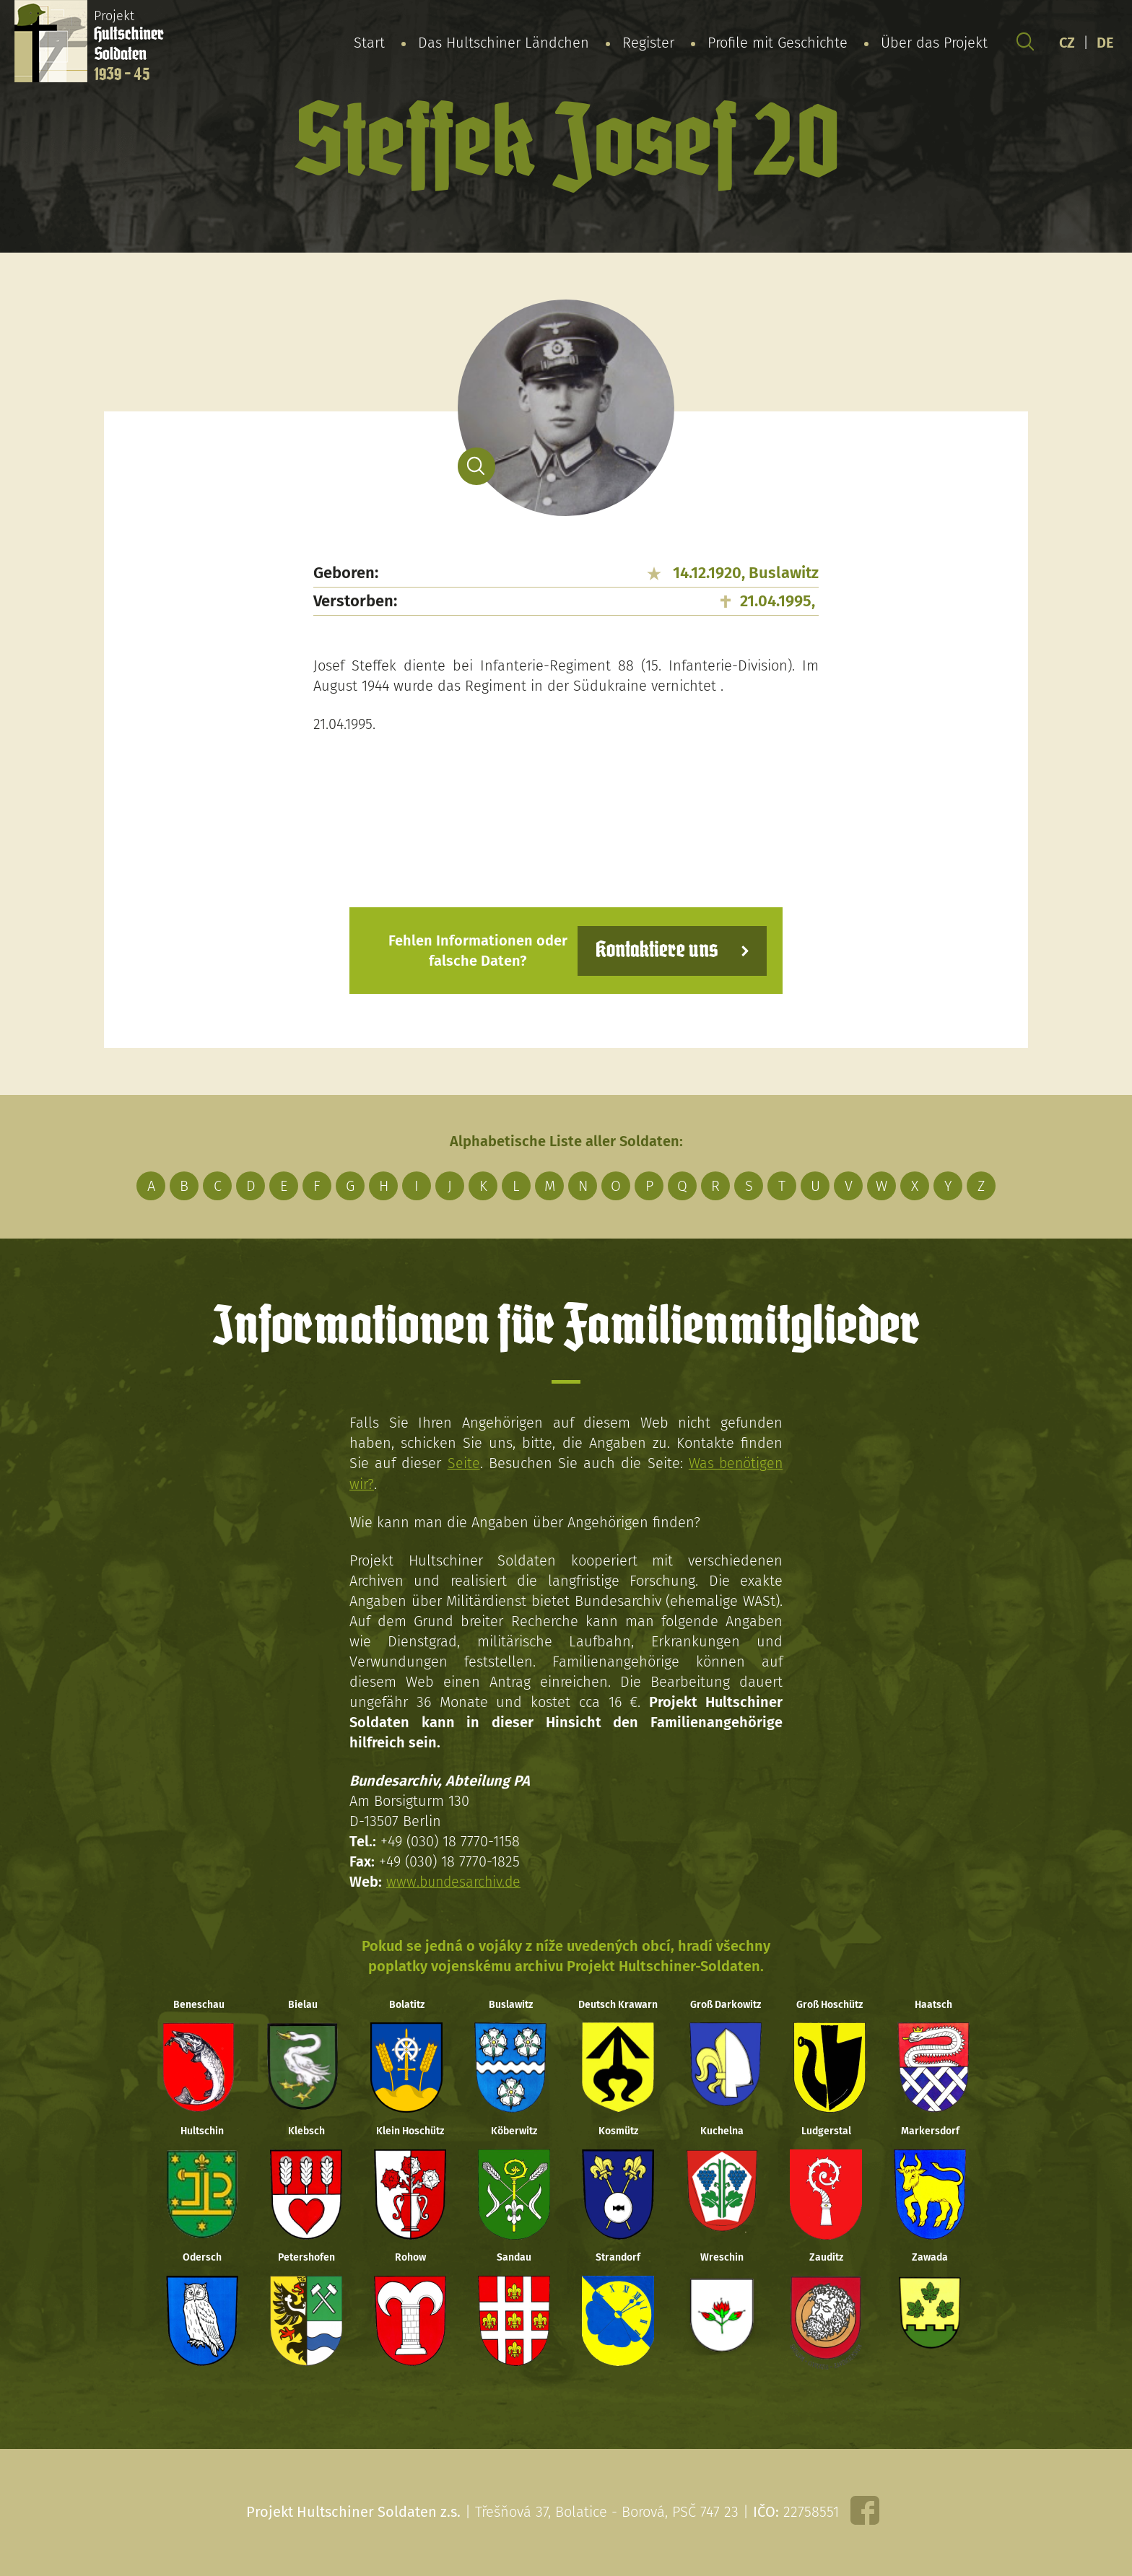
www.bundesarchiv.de (455, 1881)
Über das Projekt (934, 42)
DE (1105, 42)
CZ (1067, 42)
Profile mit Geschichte (778, 42)
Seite (462, 1463)
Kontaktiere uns (654, 950)
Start (369, 42)
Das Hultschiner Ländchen (503, 42)
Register (648, 42)
